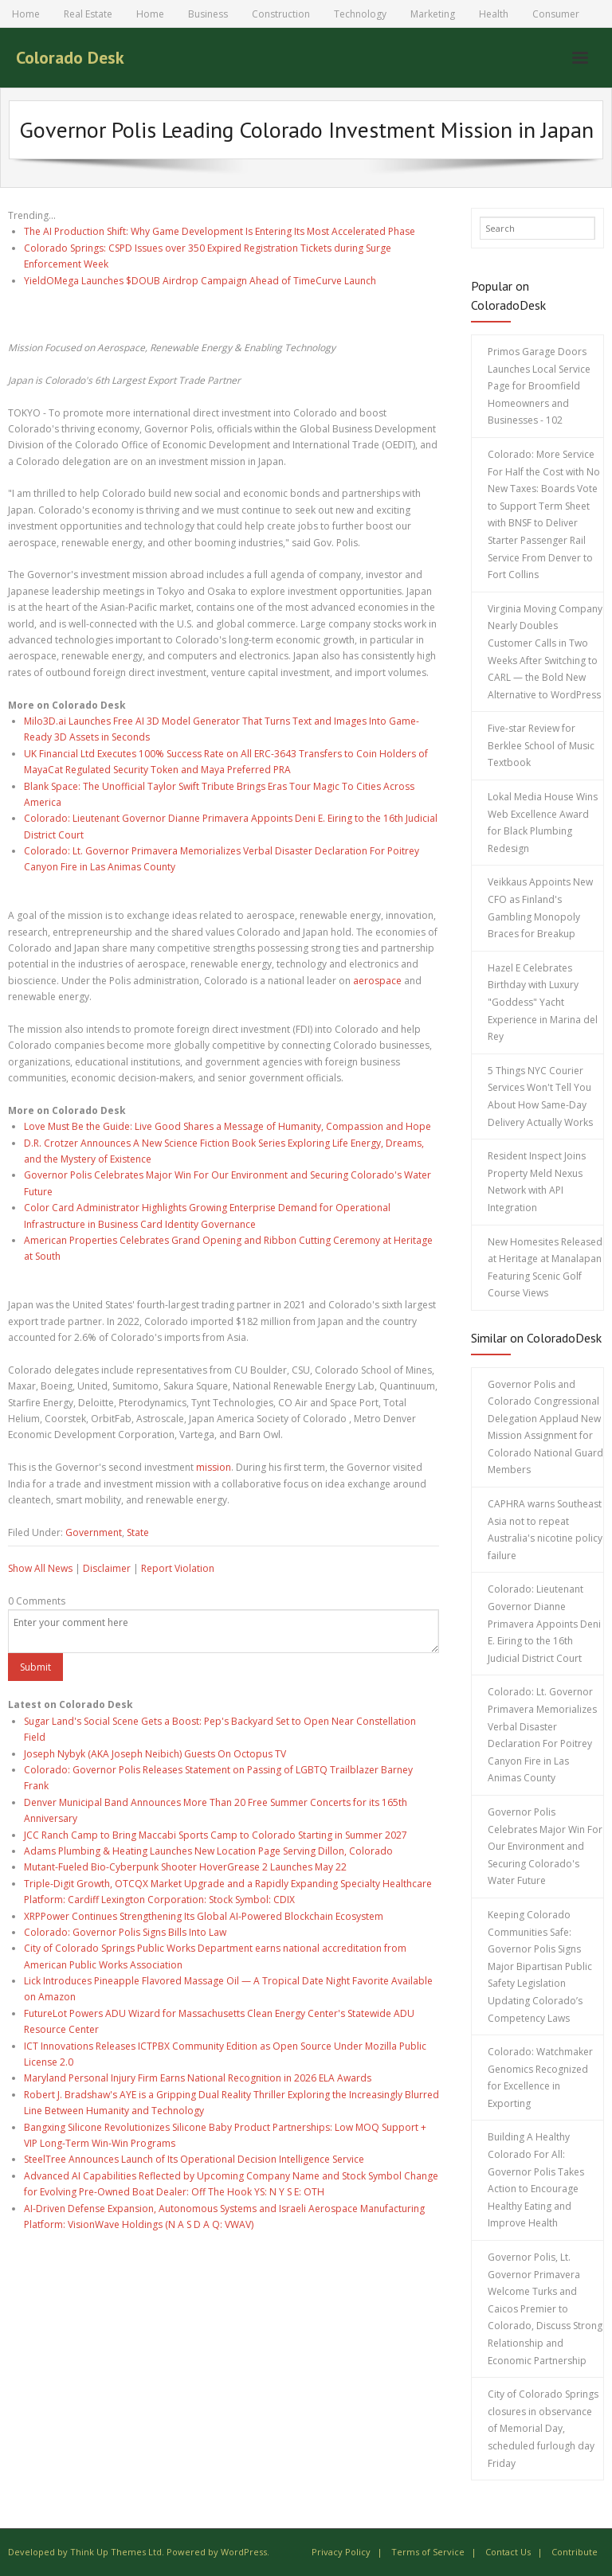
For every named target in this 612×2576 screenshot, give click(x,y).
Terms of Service (428, 2552)
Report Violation (177, 1568)
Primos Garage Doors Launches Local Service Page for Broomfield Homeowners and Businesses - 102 (539, 386)
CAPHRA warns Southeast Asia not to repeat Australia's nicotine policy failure (545, 1529)
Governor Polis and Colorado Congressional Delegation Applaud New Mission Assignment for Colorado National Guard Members (545, 1427)
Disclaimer (107, 1568)
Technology (360, 14)
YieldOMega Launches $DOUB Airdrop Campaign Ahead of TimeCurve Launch (200, 280)
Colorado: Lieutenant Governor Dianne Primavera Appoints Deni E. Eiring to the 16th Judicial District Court (544, 1623)
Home (26, 14)
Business (208, 14)
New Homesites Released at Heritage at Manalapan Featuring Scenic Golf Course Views (545, 1267)
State (138, 1532)
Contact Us (508, 2552)
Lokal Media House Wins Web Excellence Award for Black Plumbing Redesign (543, 822)
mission (213, 1467)
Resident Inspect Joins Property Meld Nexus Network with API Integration (537, 1181)
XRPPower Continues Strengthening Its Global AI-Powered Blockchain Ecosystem (203, 1916)
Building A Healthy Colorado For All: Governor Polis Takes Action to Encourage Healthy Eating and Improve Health (536, 2180)
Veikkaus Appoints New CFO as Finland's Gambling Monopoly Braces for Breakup (540, 907)
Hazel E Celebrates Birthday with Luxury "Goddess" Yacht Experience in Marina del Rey (543, 1002)
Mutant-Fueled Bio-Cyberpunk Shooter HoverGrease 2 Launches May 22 (185, 1867)
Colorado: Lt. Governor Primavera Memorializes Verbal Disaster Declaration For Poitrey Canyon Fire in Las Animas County (542, 1734)
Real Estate (88, 14)
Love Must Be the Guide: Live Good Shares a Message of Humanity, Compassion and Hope (227, 1126)
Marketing (432, 14)
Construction (281, 14)
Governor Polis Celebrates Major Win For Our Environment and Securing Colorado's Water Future (545, 1846)
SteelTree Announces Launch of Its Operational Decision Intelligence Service (194, 2159)
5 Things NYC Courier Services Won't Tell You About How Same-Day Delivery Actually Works (540, 1096)
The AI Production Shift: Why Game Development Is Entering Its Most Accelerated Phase (219, 231)
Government (93, 1532)
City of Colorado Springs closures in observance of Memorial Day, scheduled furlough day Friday (543, 2428)
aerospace (377, 980)
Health (493, 14)
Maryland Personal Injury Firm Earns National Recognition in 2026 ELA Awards (197, 2078)
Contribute (574, 2552)
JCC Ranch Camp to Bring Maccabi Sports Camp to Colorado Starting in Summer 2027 (215, 1835)
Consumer (555, 14)
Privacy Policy (341, 2552)
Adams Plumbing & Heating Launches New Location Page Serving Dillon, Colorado (208, 1851)
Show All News (40, 1568)
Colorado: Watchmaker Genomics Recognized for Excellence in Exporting (540, 2077)
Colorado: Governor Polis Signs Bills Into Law (125, 1932)
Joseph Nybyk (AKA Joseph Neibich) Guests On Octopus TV (155, 1754)
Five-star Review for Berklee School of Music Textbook (541, 745)
